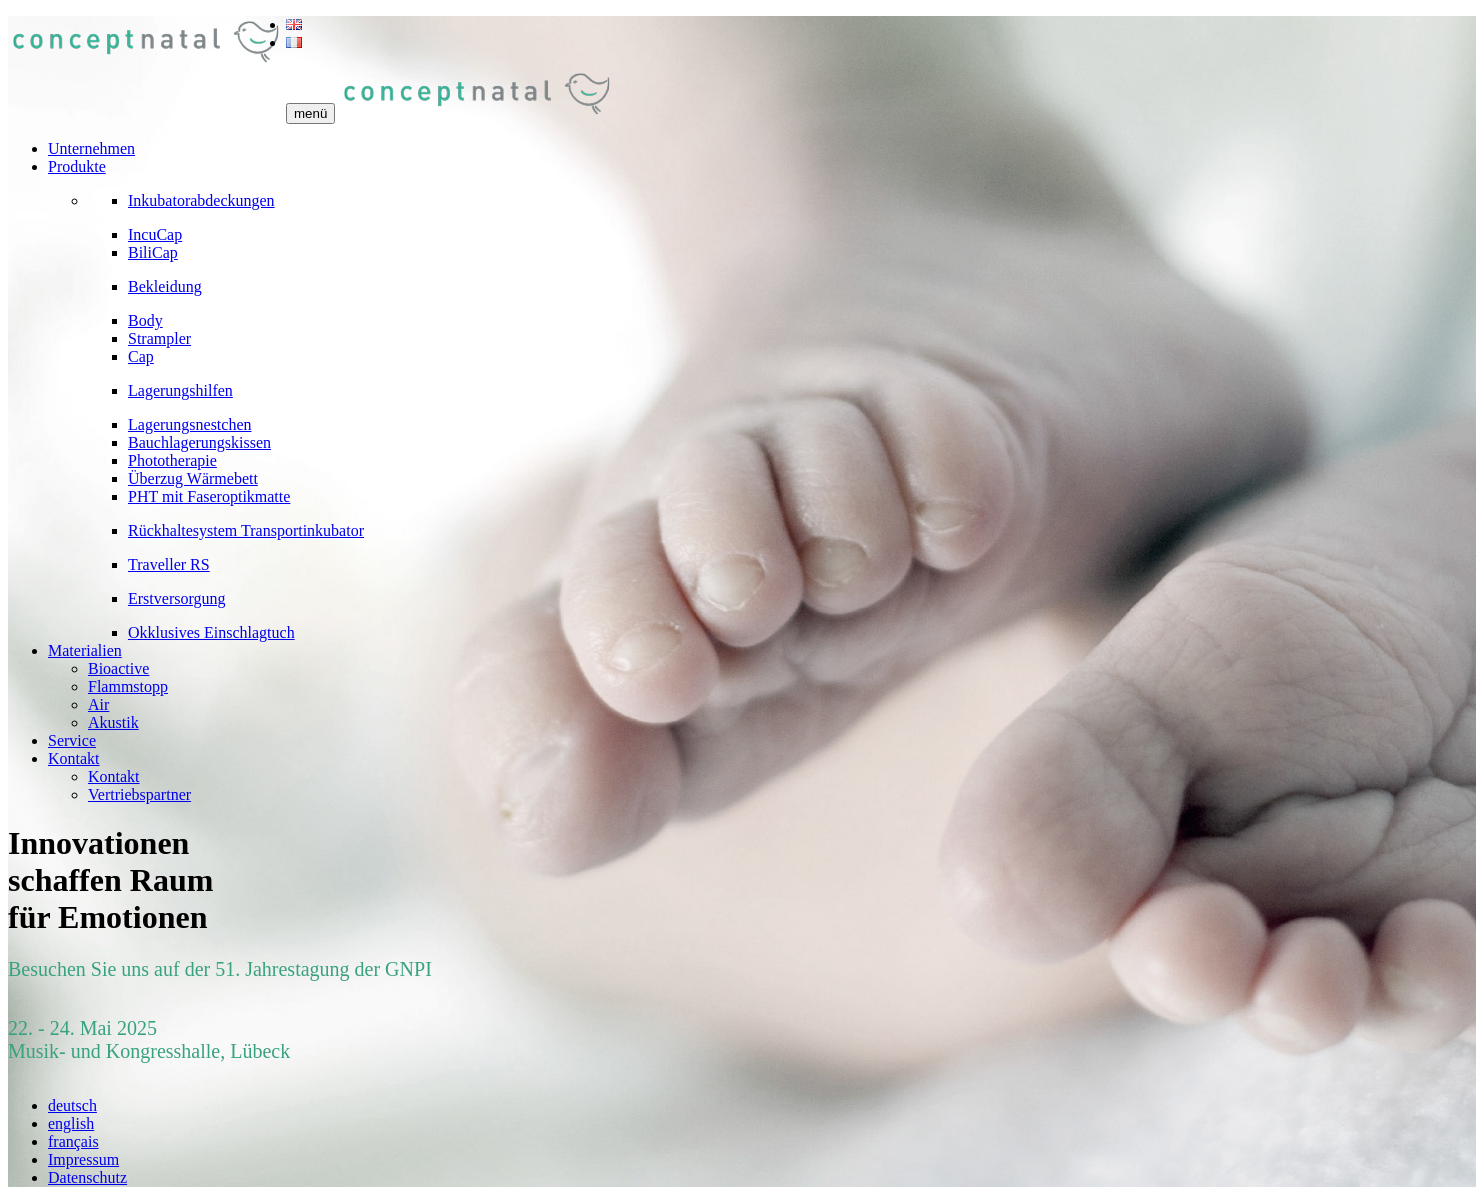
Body (145, 320)
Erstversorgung (176, 598)
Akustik (113, 722)
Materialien (85, 650)
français (73, 1141)
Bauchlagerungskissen (199, 442)
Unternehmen (91, 148)
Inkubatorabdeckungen (201, 200)
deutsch (72, 1105)
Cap (141, 356)
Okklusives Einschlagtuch (211, 632)
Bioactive (118, 668)
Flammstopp (128, 686)
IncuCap (155, 234)
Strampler (159, 338)
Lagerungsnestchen (190, 424)
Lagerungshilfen (180, 390)
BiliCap (153, 252)
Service (72, 740)
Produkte (77, 166)
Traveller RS (169, 564)
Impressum (83, 1159)
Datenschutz (87, 1177)
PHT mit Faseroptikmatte (209, 496)
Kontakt (74, 758)
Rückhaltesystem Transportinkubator (246, 530)
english (71, 1123)
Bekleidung (165, 286)
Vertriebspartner (139, 794)
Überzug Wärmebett (193, 478)
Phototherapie (172, 460)
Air (98, 704)
